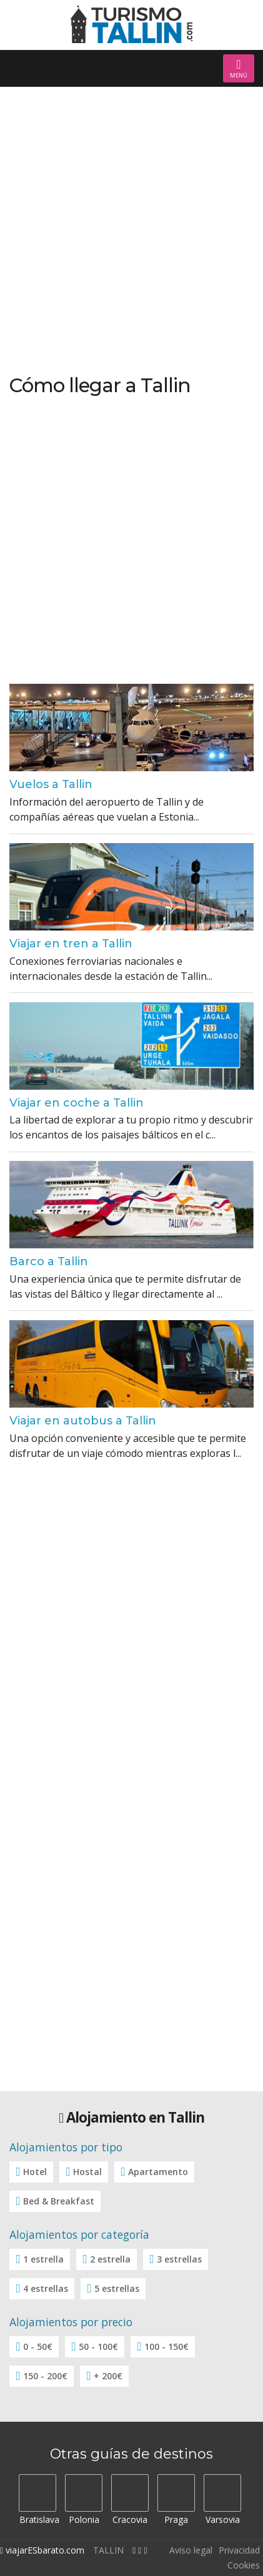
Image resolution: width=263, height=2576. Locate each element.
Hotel (35, 2172)
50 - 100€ (98, 2346)
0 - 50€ (37, 2346)
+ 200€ (108, 2376)
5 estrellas (116, 2288)
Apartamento (158, 2172)
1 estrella (43, 2259)
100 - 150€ (166, 2346)
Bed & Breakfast (58, 2201)
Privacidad (239, 2550)
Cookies (243, 2565)
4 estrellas (45, 2288)
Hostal (87, 2172)
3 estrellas (179, 2259)
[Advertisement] (131, 230)
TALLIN (108, 2550)
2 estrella (110, 2259)
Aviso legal (190, 2550)
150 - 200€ (45, 2376)
